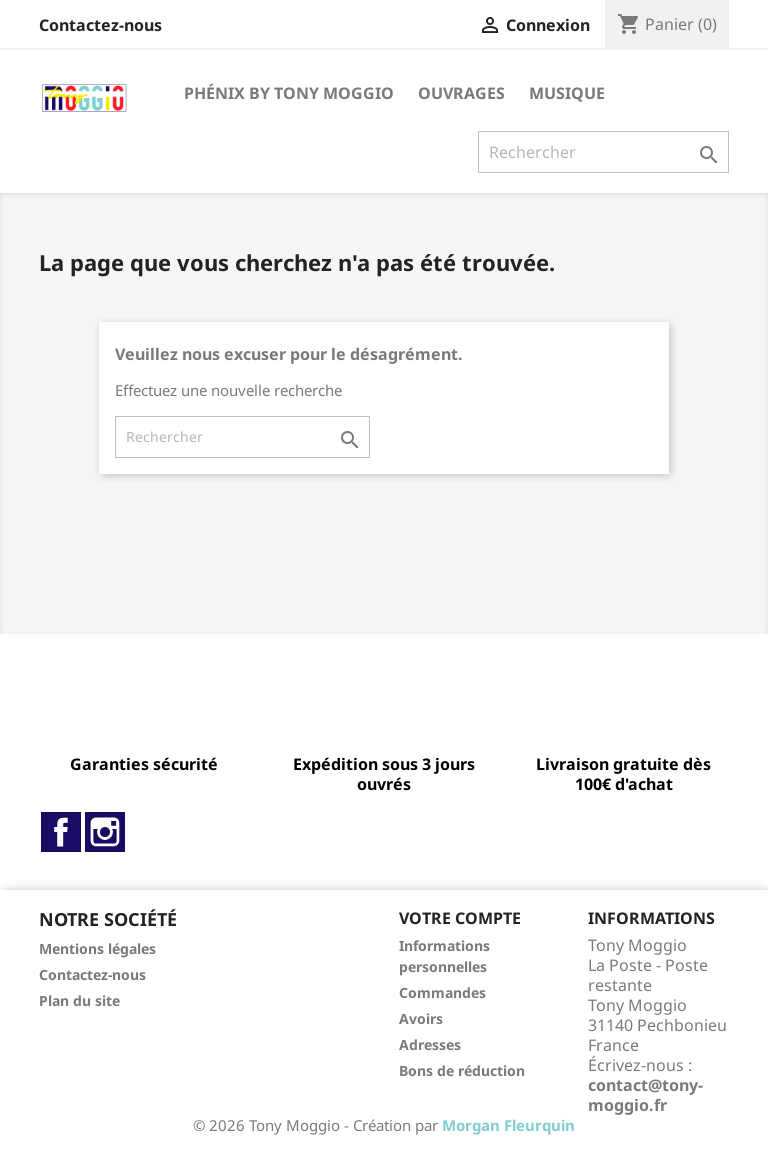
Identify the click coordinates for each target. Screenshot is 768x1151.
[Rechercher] (603, 152)
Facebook (61, 832)
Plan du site (79, 1000)
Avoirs (421, 1018)
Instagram (105, 832)
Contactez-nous (100, 25)
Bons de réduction (462, 1070)
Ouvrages (461, 93)
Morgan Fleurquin (508, 1125)
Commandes (442, 992)
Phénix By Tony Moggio (289, 93)
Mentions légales (97, 948)
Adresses (430, 1044)
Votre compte (460, 918)
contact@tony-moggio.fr (645, 1095)
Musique (567, 93)
